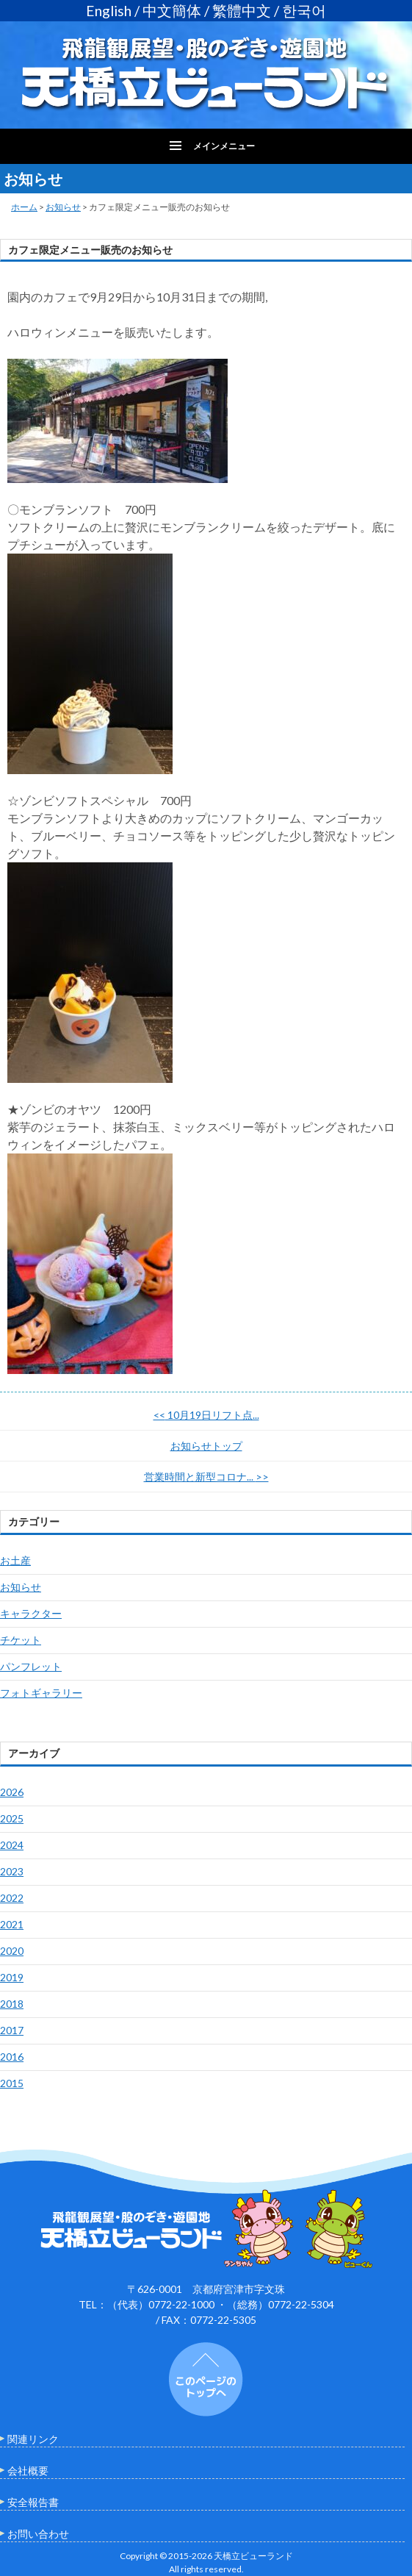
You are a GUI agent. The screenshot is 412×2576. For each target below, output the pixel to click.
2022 (12, 1898)
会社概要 (27, 2470)
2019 (12, 1977)
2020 (12, 1950)
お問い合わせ (38, 2533)
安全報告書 (33, 2502)
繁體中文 (241, 10)
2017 (12, 2030)
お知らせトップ (206, 1445)
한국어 (304, 10)
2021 (12, 1924)
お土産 (15, 1560)
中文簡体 (171, 10)
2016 (12, 2056)
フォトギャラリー (41, 1692)
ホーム (24, 206)
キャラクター (31, 1613)
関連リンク (33, 2439)
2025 (12, 1818)
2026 (12, 1792)
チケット (20, 1640)
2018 (12, 2003)
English (108, 10)
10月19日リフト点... (206, 1415)
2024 (12, 1845)
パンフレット (31, 1666)
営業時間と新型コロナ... (206, 1476)
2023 (12, 1871)
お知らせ (63, 206)
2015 (12, 2083)
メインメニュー (224, 145)
